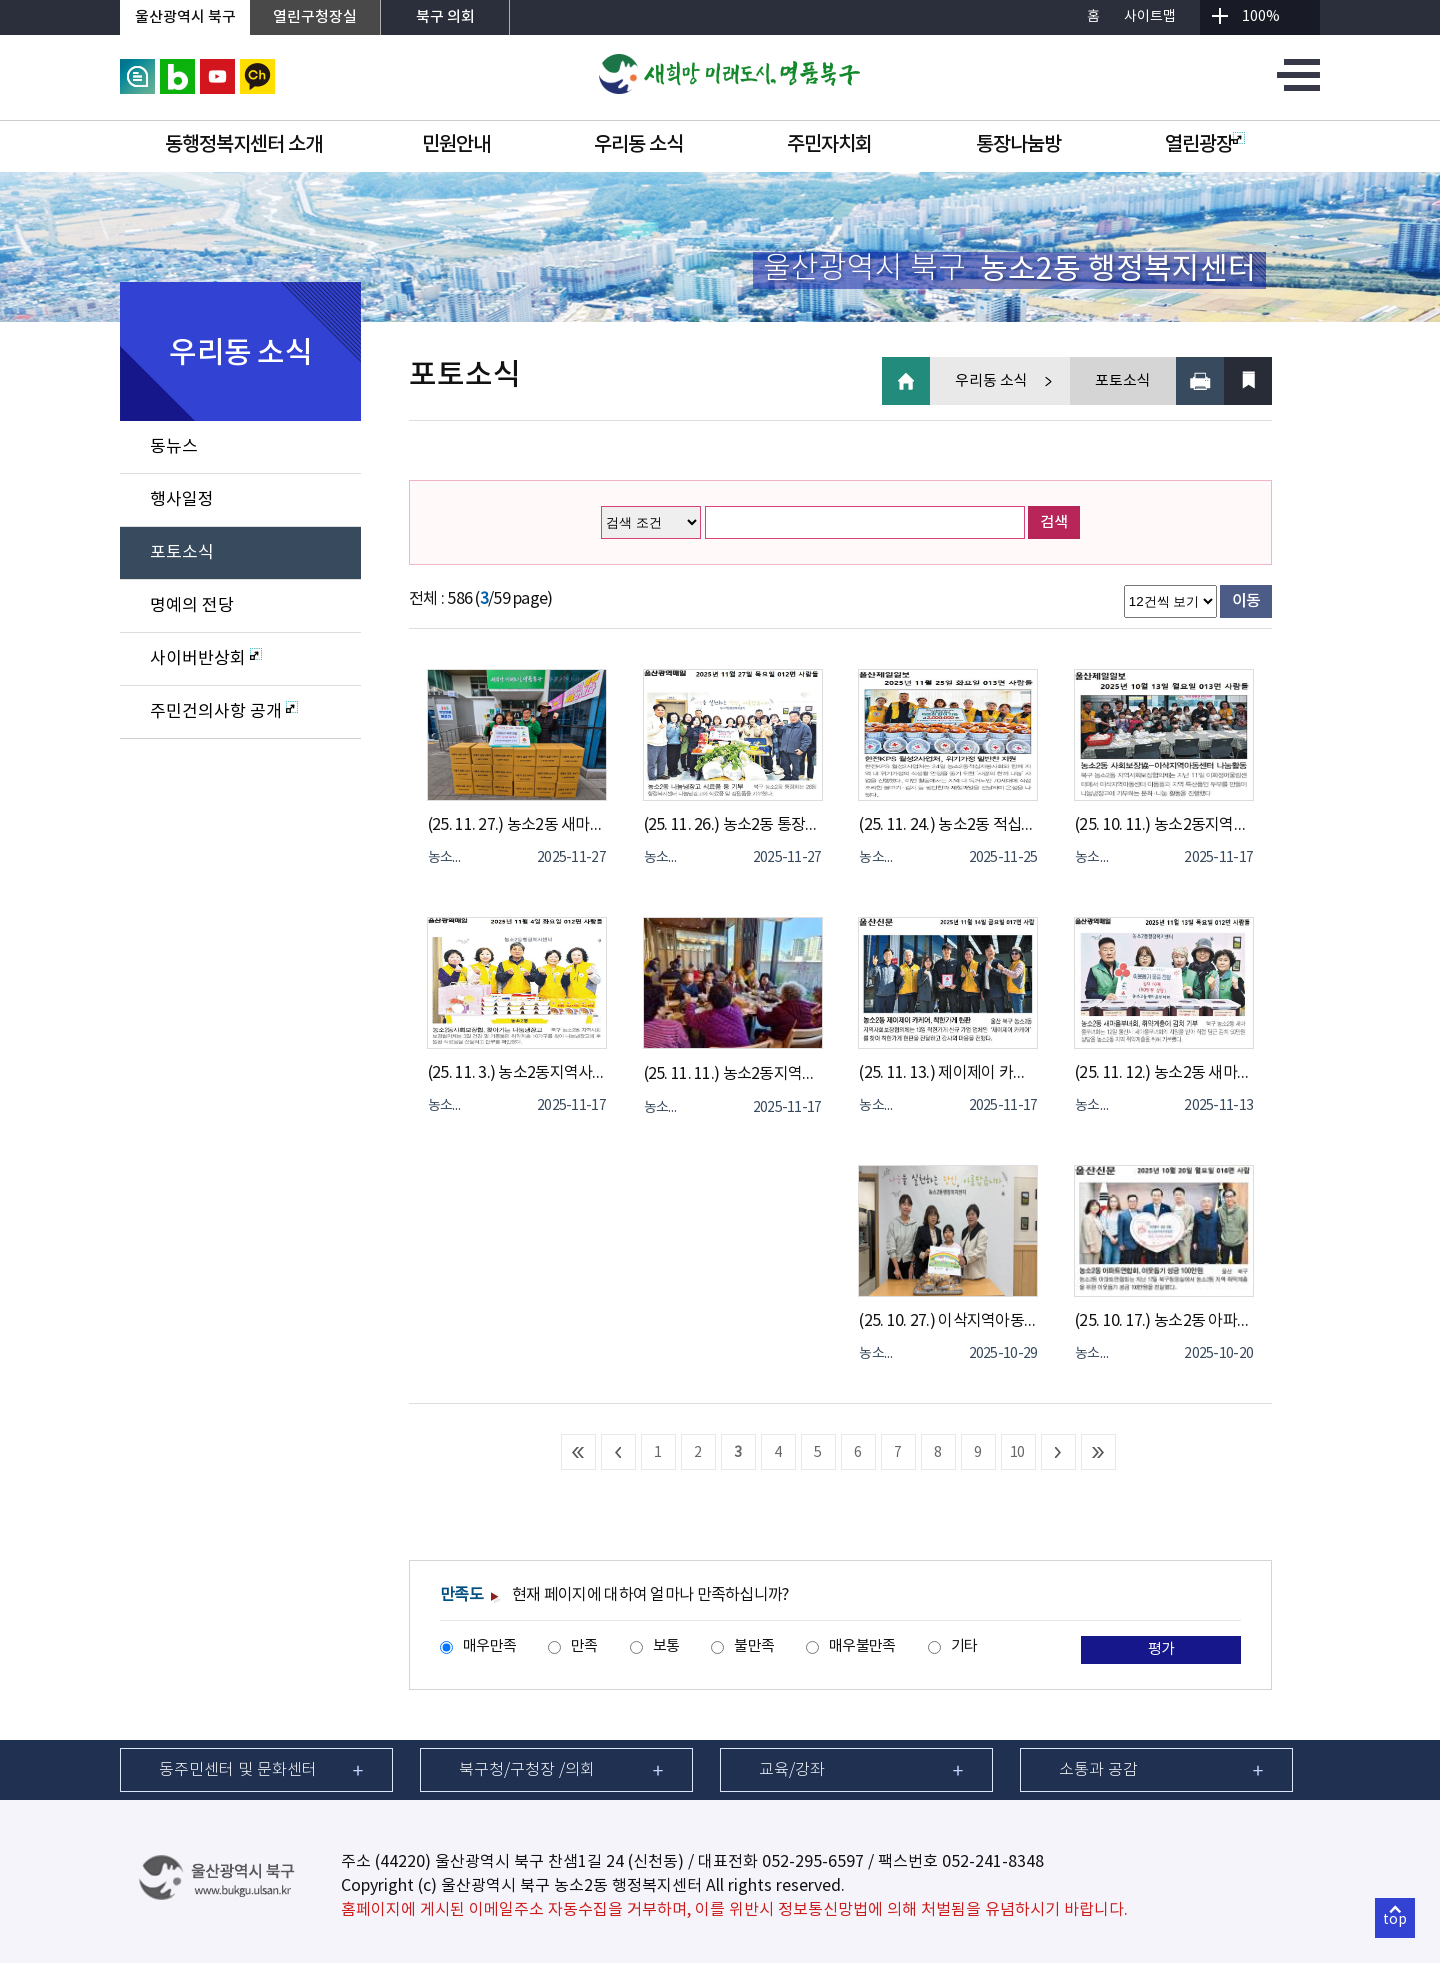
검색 (1054, 522)
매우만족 (489, 1646)
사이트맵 (1150, 17)
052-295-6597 (813, 1862)
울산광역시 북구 (185, 17)
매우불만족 (862, 1646)
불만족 (754, 1646)
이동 (1246, 601)
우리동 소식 (638, 145)
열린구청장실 (315, 17)
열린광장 (1205, 145)
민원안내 (456, 145)
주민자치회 (829, 145)
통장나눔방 (1018, 145)
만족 (584, 1646)
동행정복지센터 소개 (243, 145)
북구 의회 (445, 17)
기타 (964, 1646)
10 (1017, 1453)
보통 (666, 1646)
